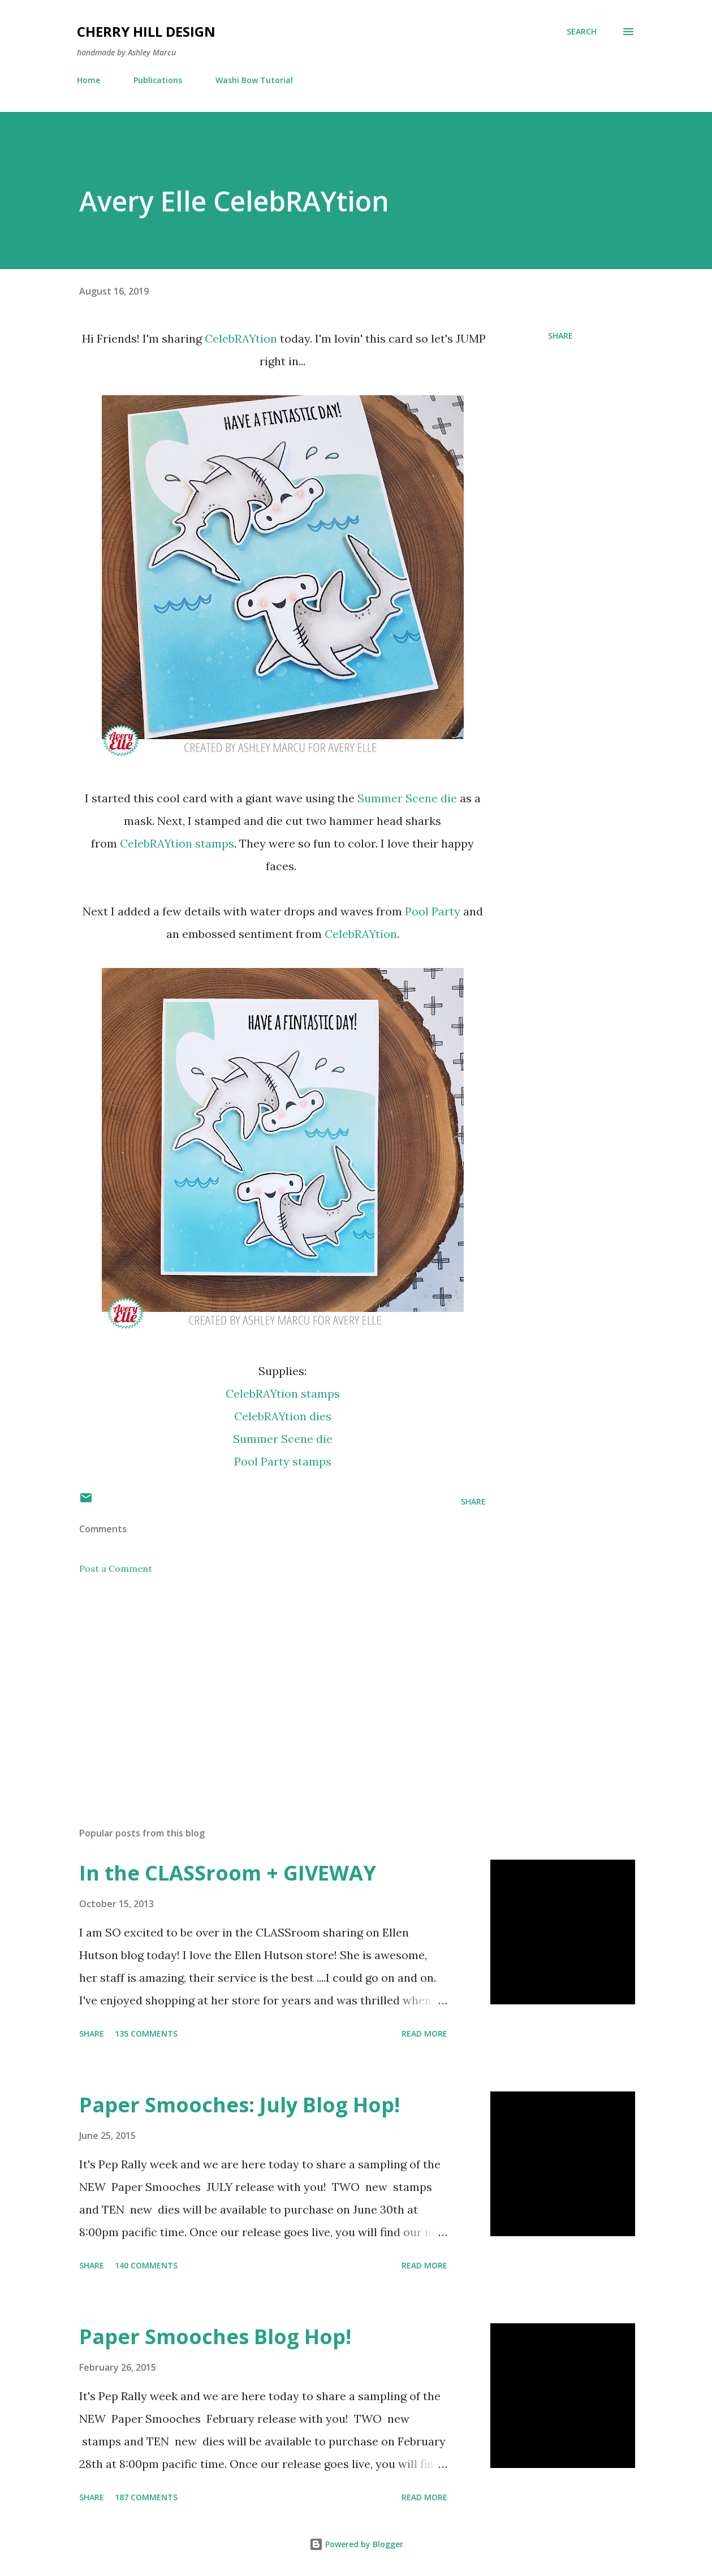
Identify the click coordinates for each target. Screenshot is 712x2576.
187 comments (146, 2497)
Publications (157, 80)
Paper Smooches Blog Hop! (215, 2336)
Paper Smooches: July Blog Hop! (239, 2105)
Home (88, 80)
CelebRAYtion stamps (177, 843)
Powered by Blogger (356, 2544)
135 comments (146, 2033)
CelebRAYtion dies (282, 1416)
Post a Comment (115, 1568)
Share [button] (560, 335)
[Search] (582, 31)
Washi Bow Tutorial (254, 80)
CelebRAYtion (241, 338)
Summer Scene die (407, 798)
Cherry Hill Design (146, 31)
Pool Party (432, 911)
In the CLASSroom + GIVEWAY (227, 1873)
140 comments (146, 2265)
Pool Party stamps (282, 1461)
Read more (424, 2033)
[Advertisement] (270, 1686)
